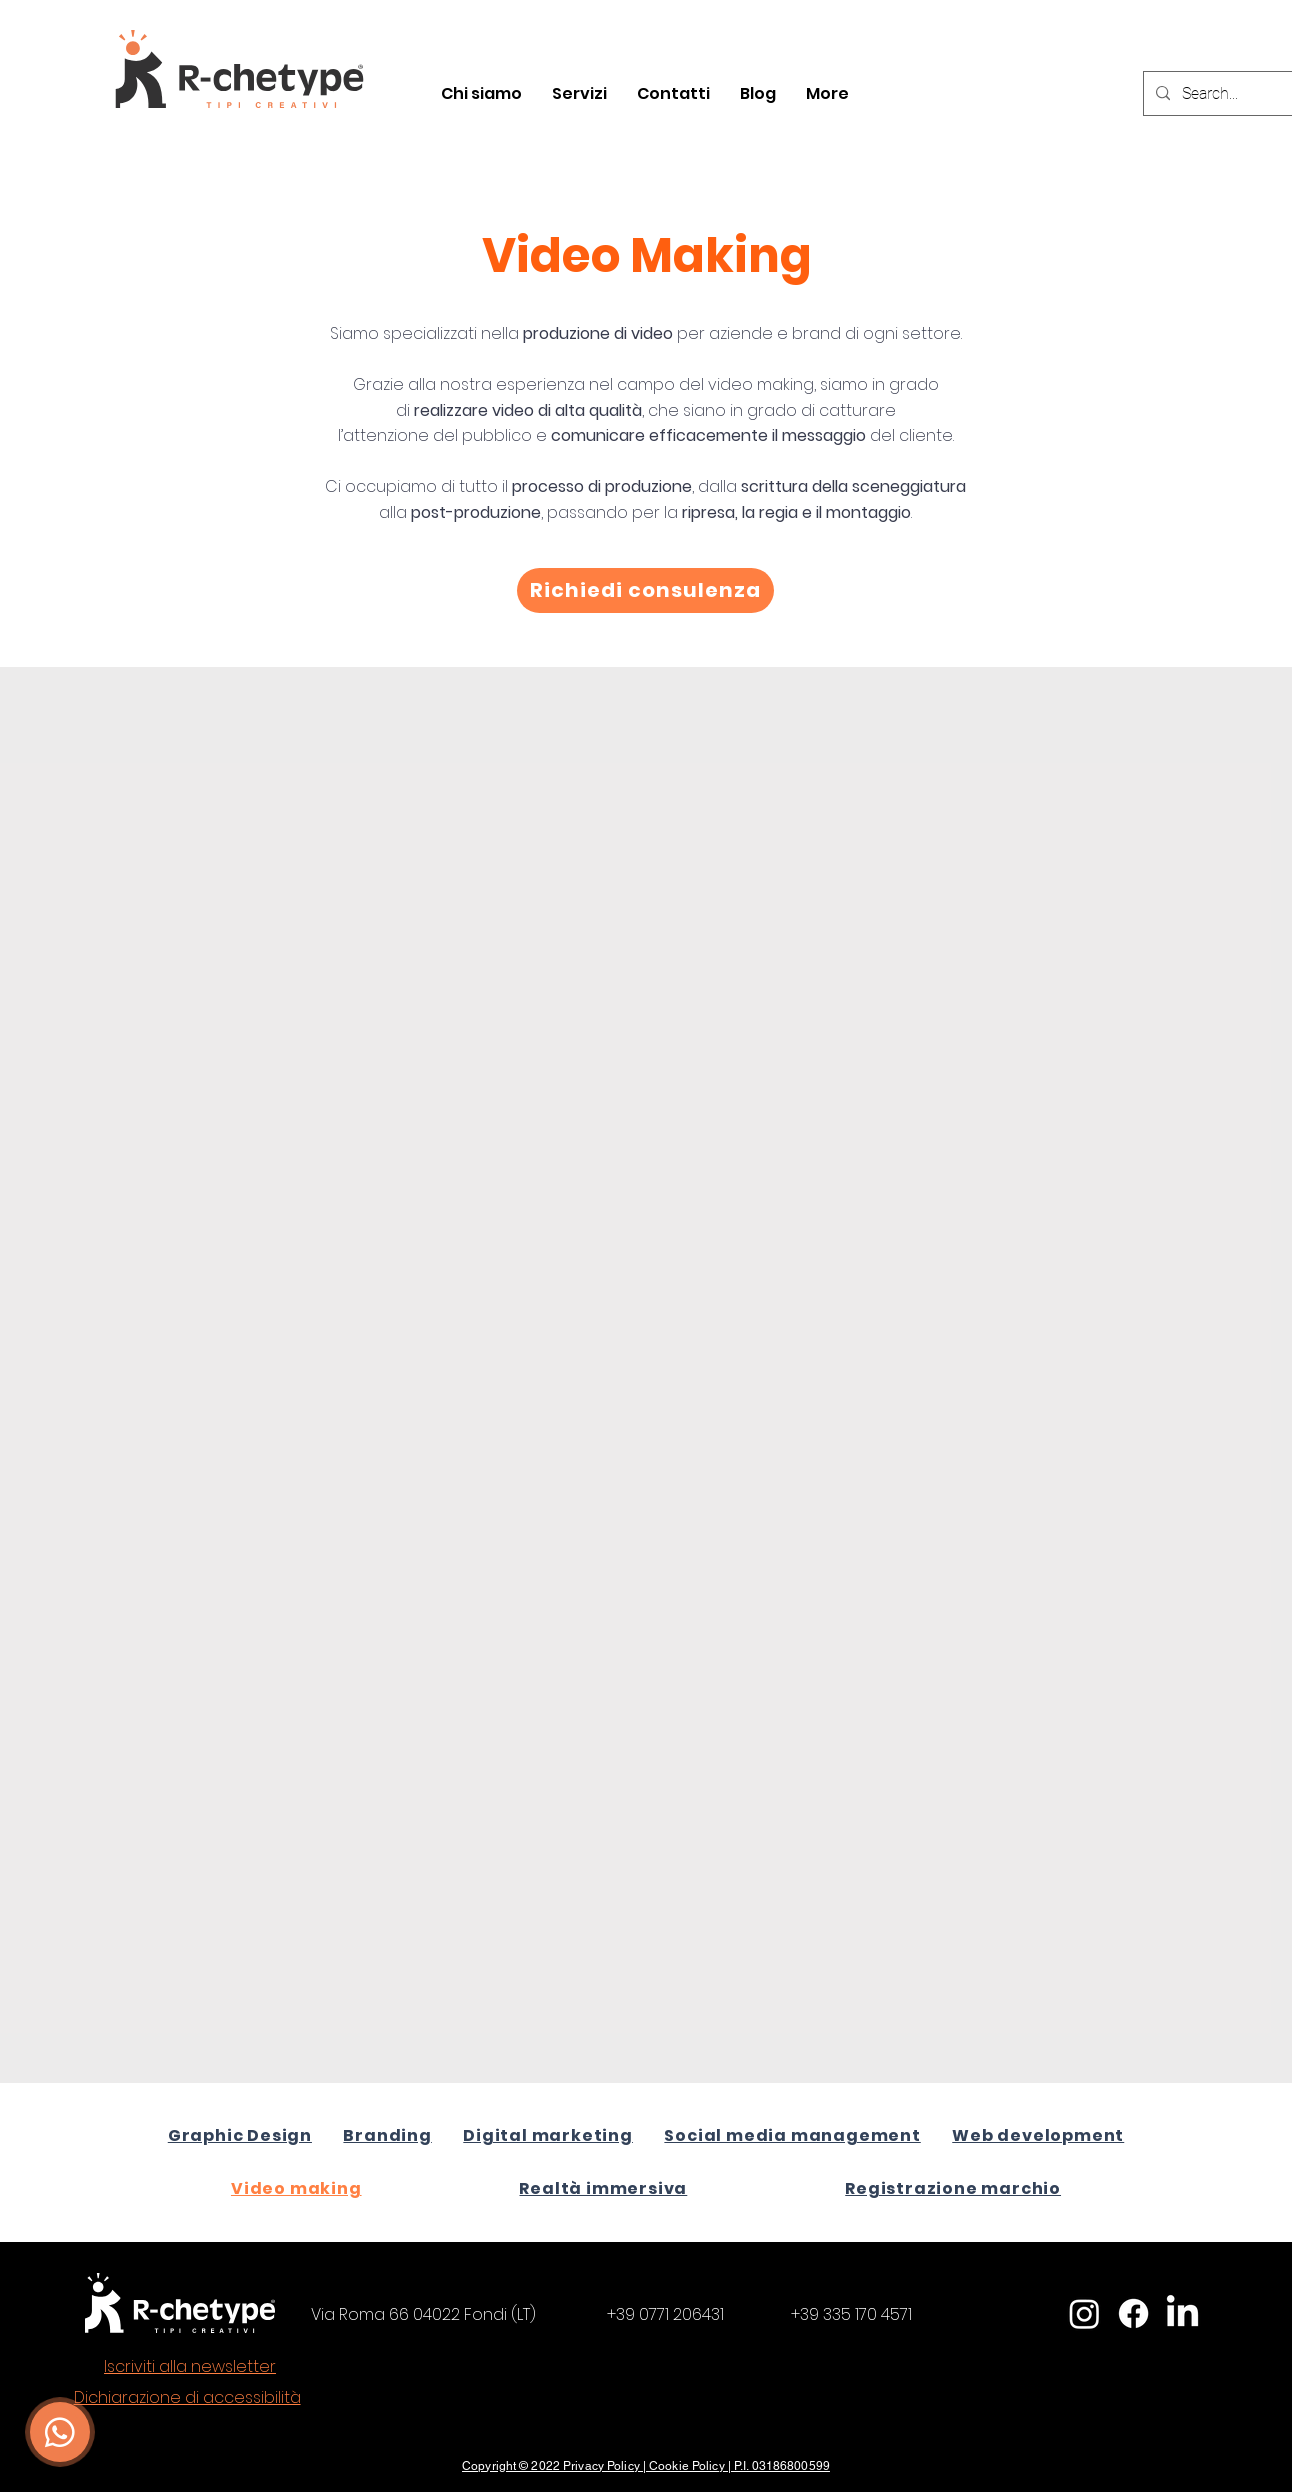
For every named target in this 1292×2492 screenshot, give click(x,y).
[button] (579, 94)
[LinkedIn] (1182, 2313)
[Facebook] (1133, 2313)
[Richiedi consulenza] (645, 590)
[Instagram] (1084, 2313)
